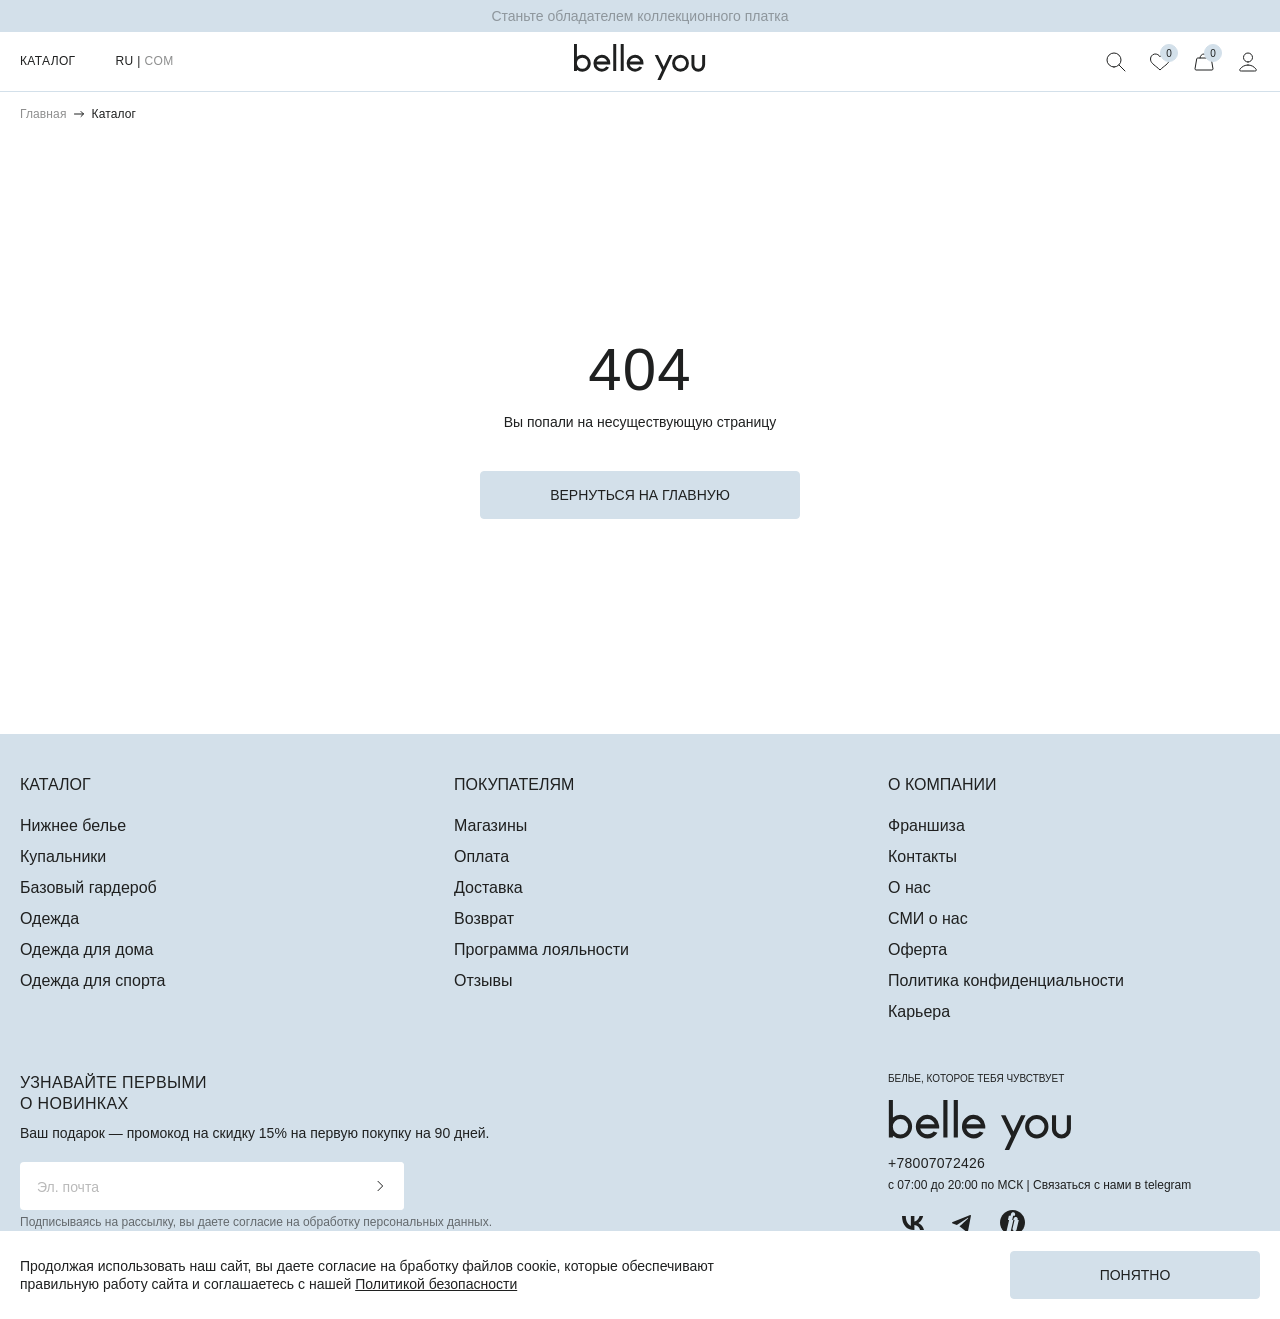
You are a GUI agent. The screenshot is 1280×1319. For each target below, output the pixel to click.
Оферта (917, 949)
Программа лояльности (541, 949)
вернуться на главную (640, 495)
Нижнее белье (73, 825)
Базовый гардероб (88, 887)
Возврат (484, 918)
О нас (909, 887)
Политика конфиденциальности (1006, 980)
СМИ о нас (928, 918)
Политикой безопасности (436, 1284)
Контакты (922, 856)
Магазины (490, 825)
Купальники (63, 856)
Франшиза (926, 825)
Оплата (481, 856)
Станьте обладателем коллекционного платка (639, 16)
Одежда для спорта (92, 980)
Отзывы (483, 980)
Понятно (1135, 1275)
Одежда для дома (86, 949)
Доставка (488, 887)
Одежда (49, 918)
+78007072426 (936, 1163)
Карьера (919, 1011)
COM (158, 61)
